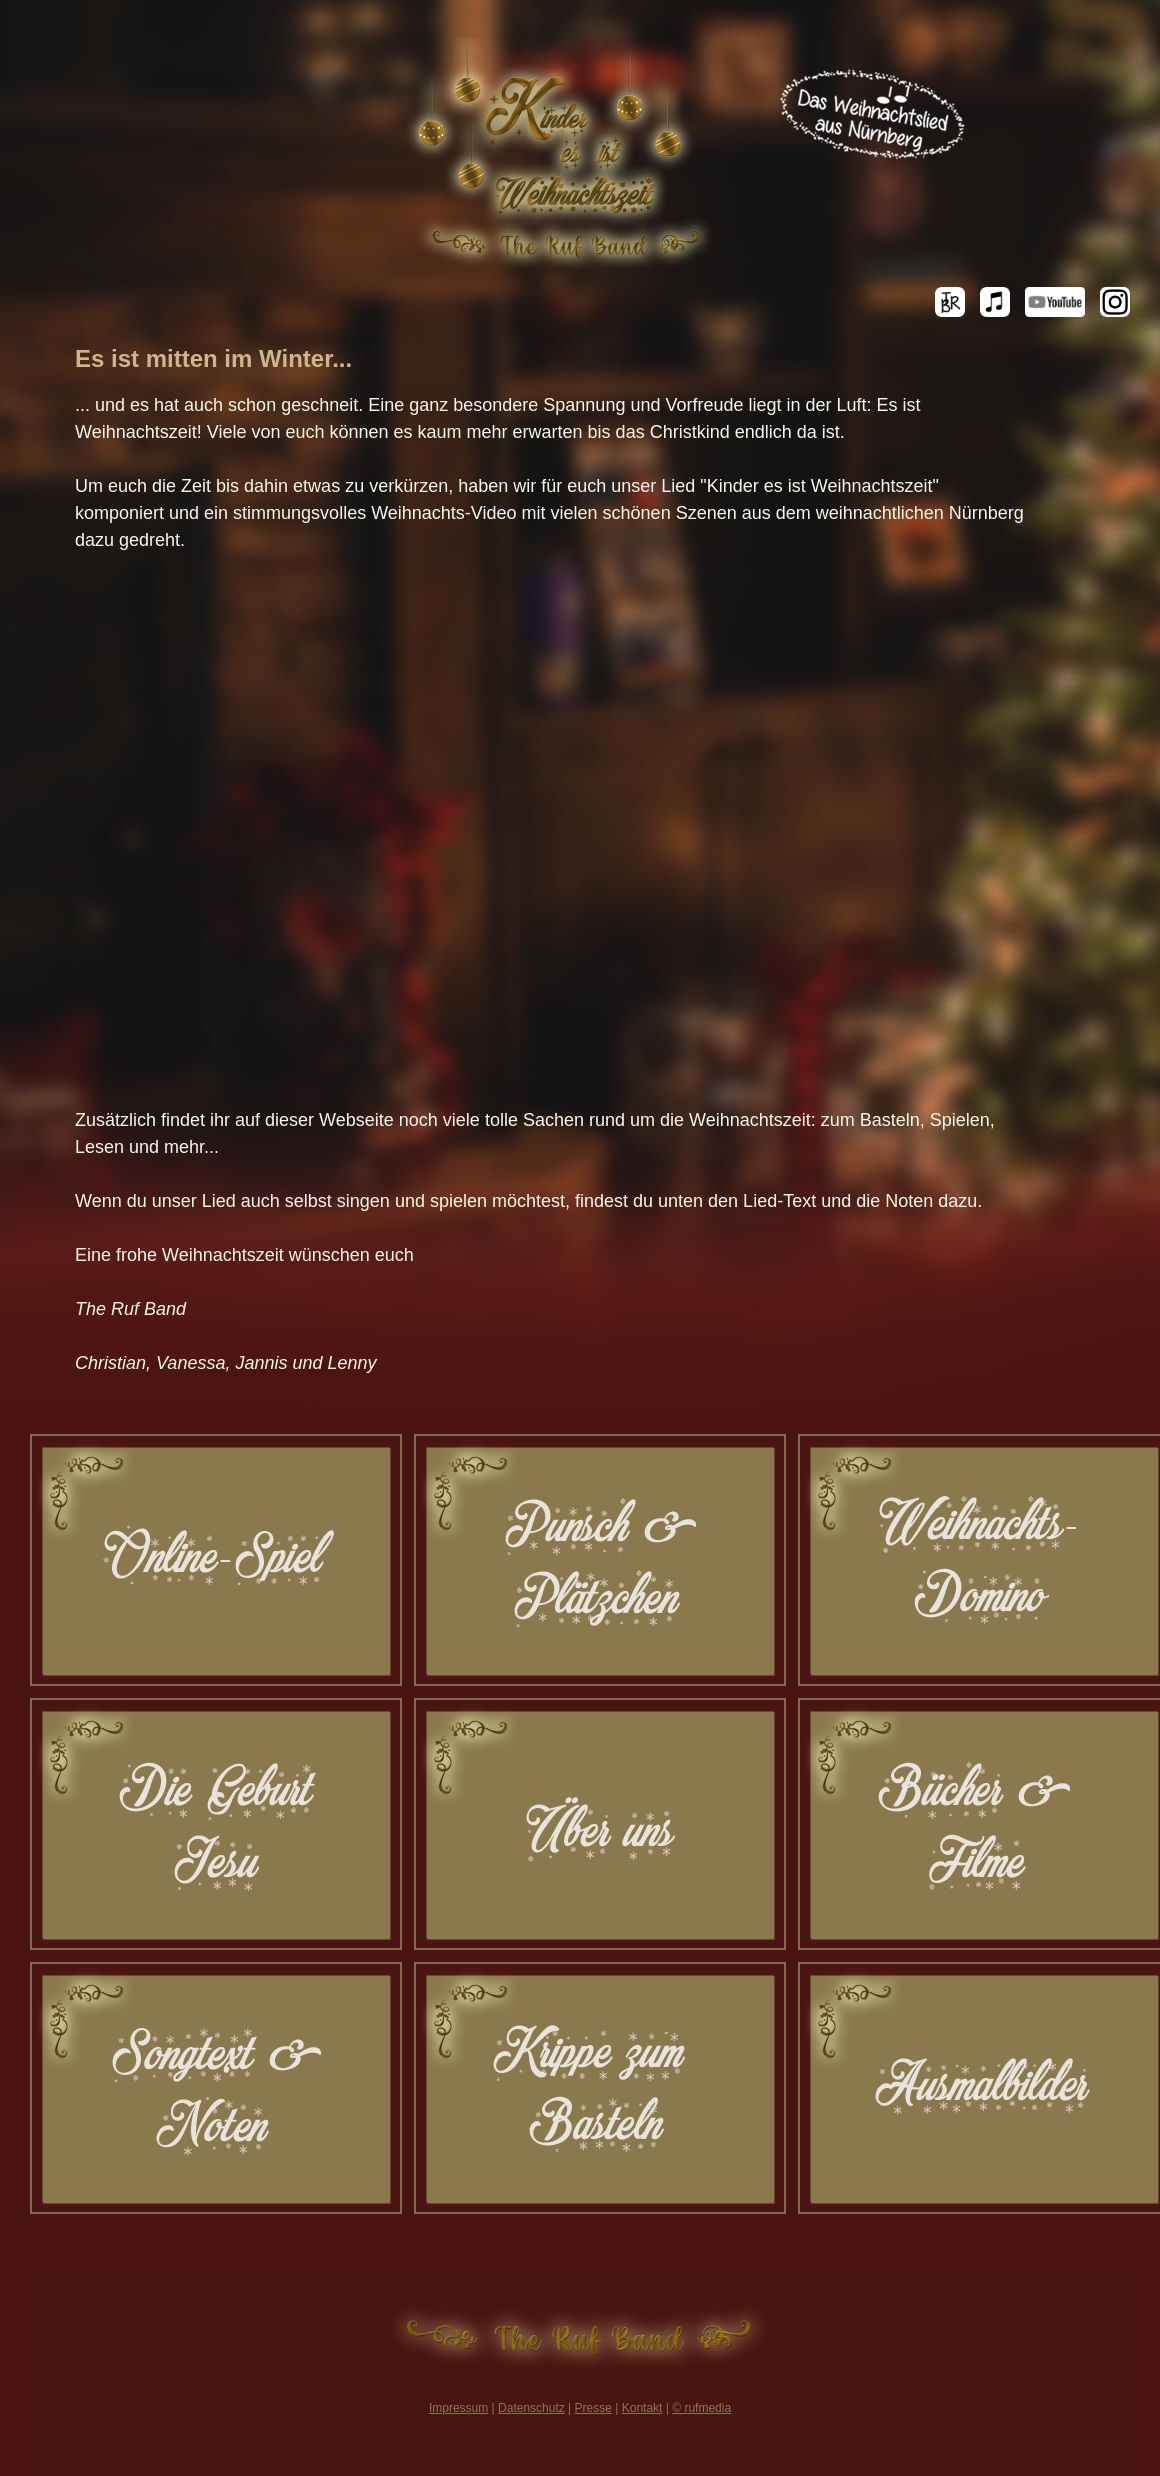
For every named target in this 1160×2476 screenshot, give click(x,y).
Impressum (458, 2408)
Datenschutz (531, 2408)
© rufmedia (701, 2408)
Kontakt (642, 2408)
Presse (593, 2408)
